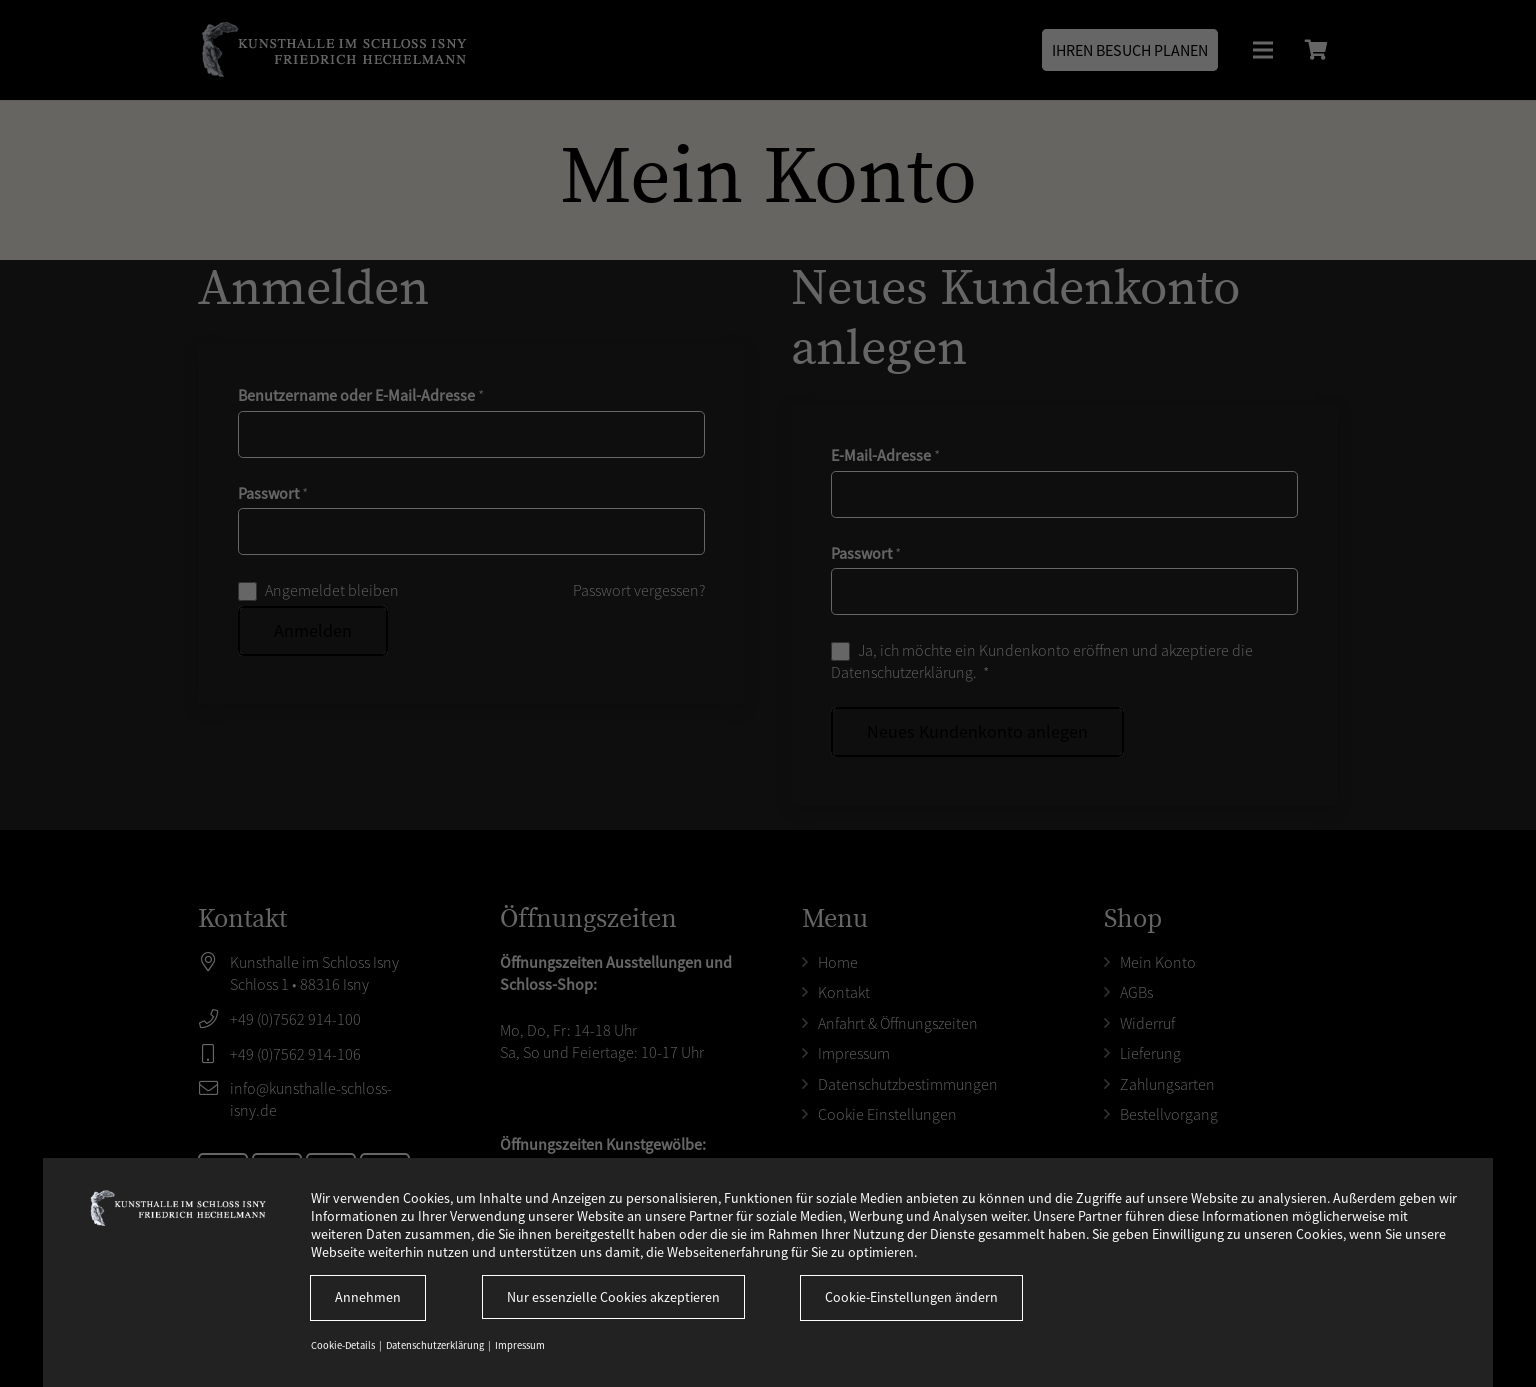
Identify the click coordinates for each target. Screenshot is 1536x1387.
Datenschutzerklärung (436, 1345)
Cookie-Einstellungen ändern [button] (911, 1297)
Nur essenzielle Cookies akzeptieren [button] (613, 1297)
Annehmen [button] (368, 1297)
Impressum (520, 1345)
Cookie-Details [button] (344, 1345)
